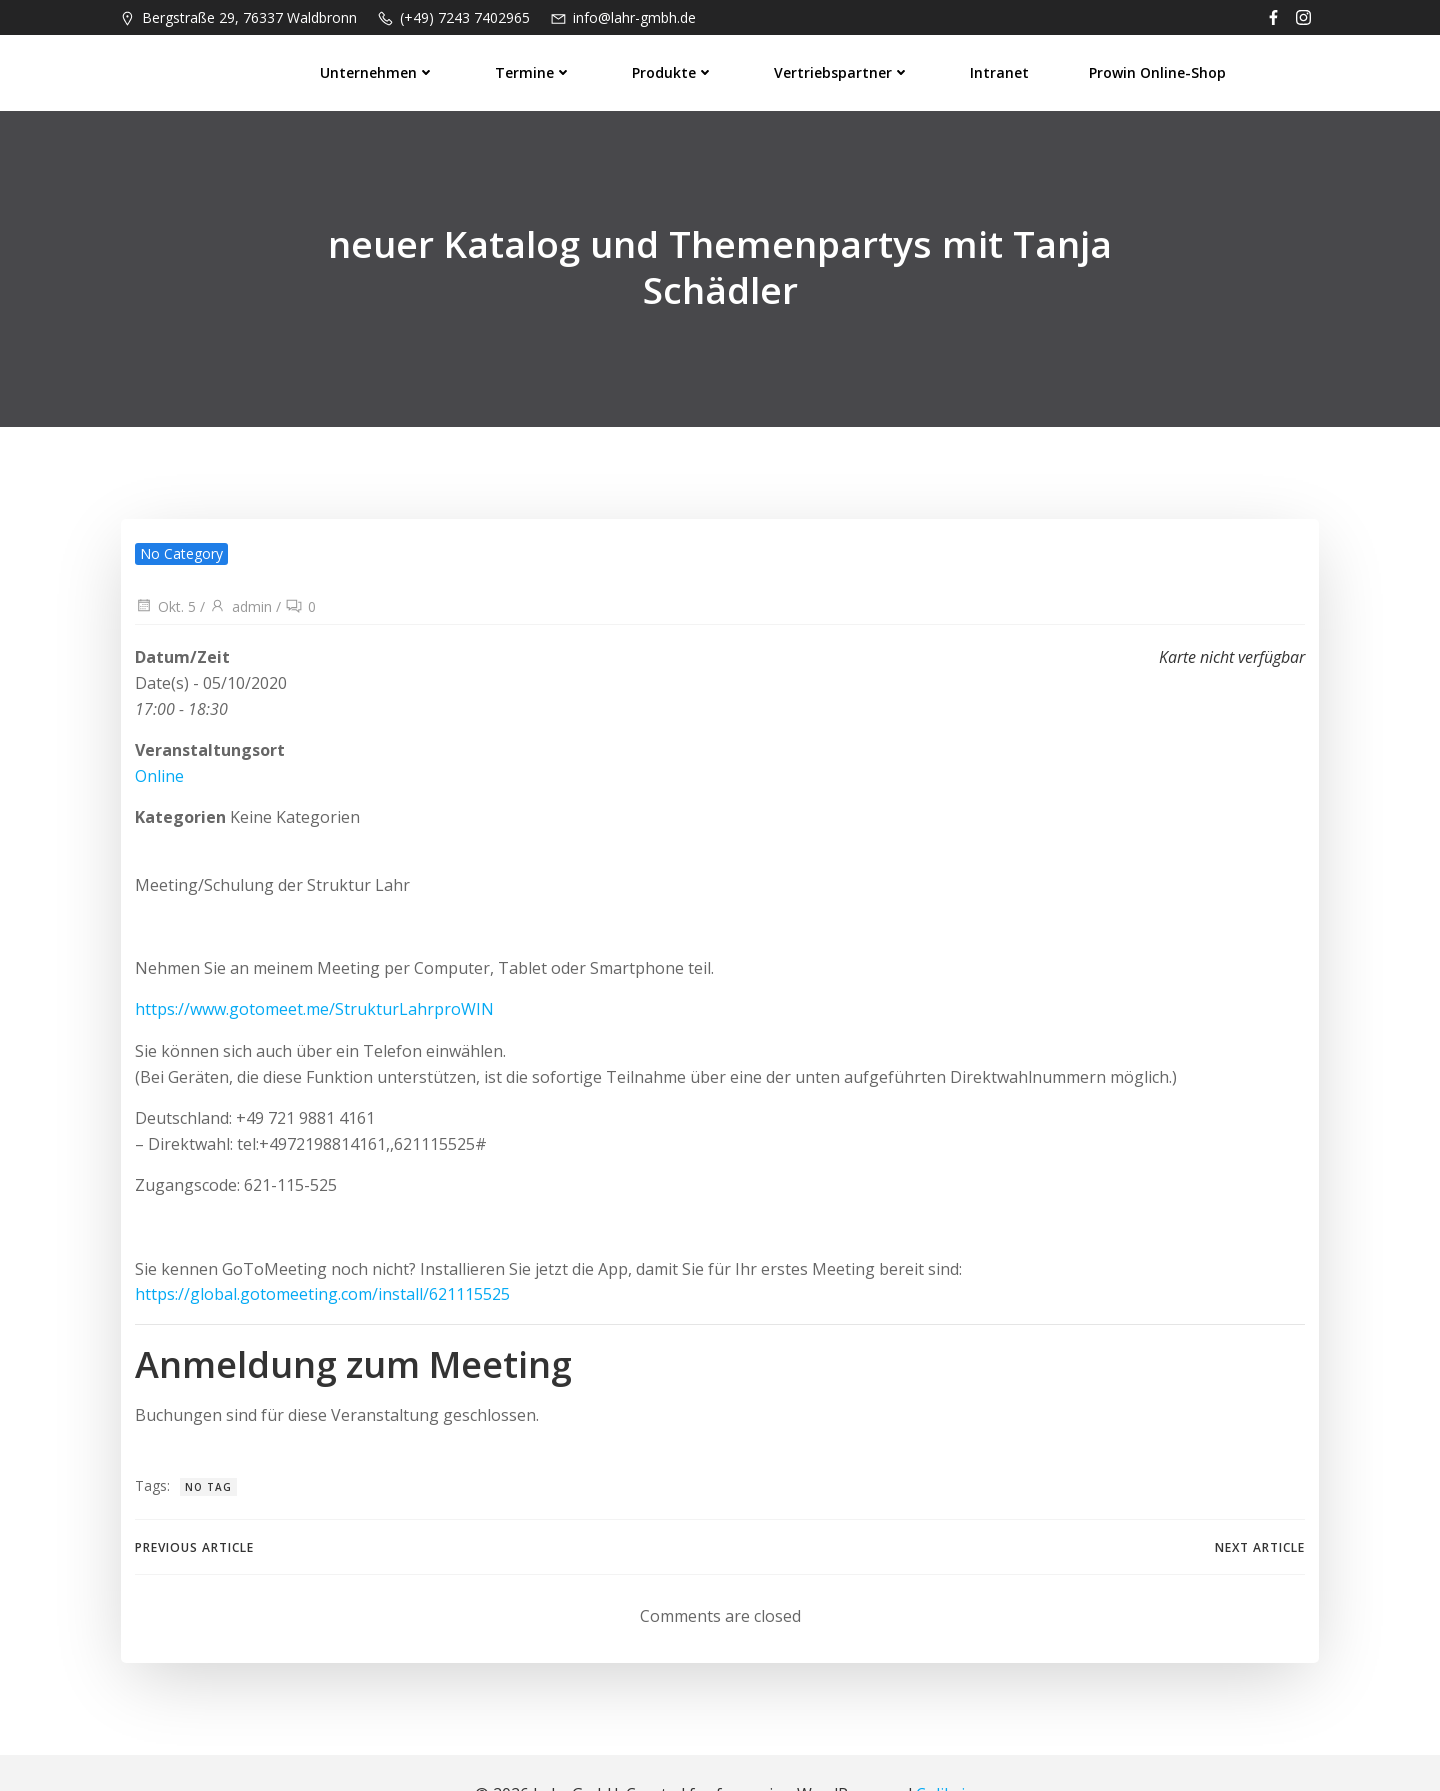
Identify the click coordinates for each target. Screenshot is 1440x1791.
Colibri (940, 1751)
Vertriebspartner (843, 70)
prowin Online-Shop (1158, 70)
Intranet (1000, 70)
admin (239, 562)
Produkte (674, 70)
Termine (534, 70)
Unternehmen (378, 70)
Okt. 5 (164, 562)
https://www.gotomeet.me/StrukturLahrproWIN (313, 965)
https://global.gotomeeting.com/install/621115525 (321, 1250)
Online (158, 732)
